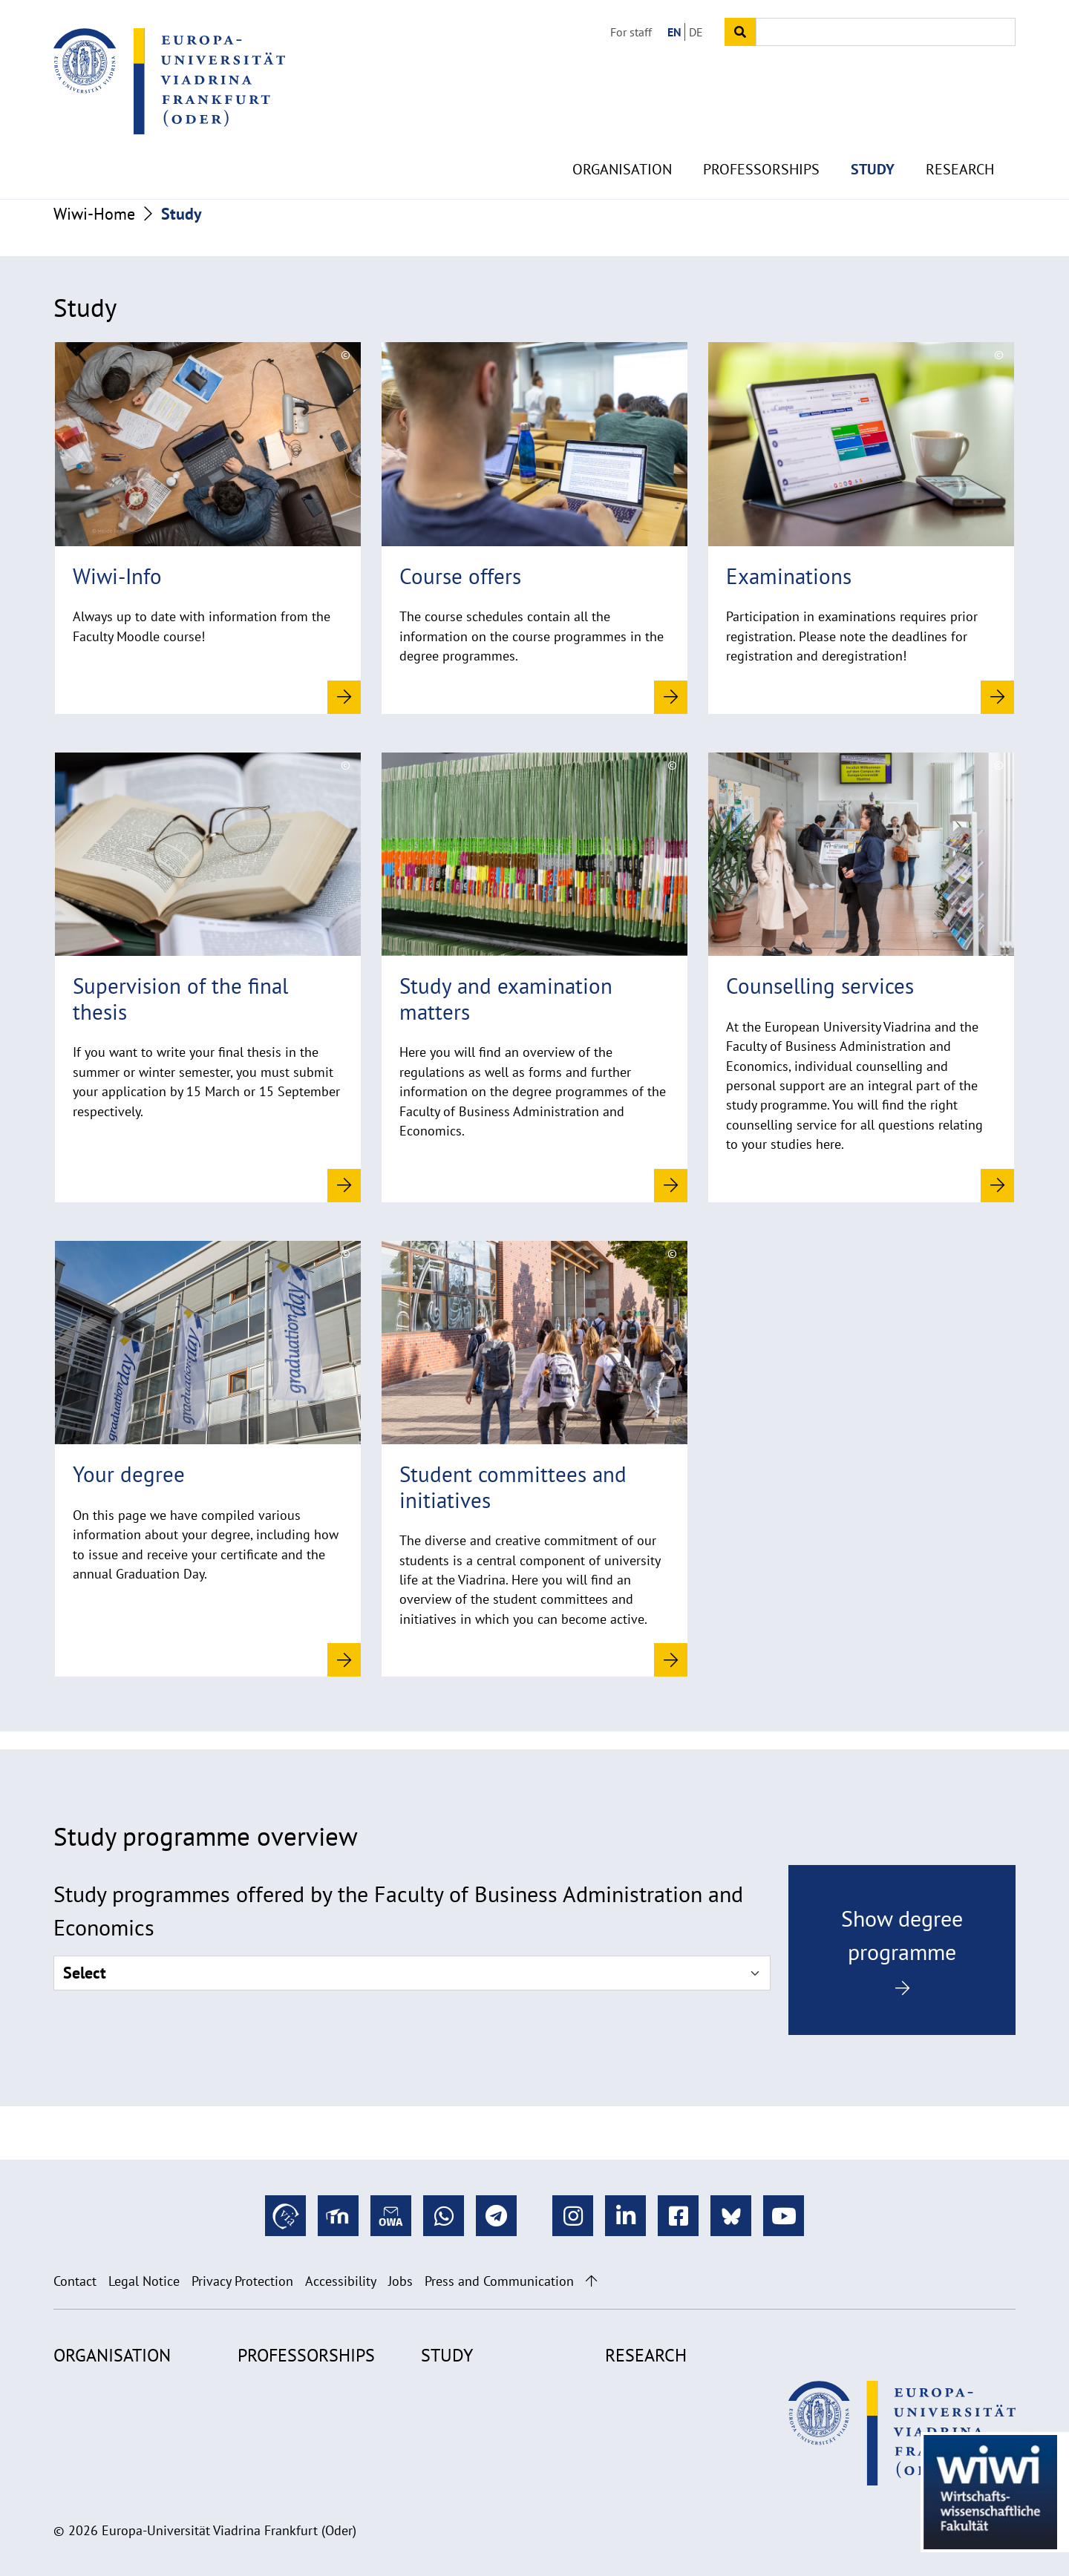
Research (960, 133)
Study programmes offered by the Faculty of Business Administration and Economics (398, 1910)
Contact (75, 2281)
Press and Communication (499, 2281)
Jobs (400, 2281)
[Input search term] (886, 32)
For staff (631, 31)
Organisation (622, 133)
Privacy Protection (242, 2281)
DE (696, 31)
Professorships (761, 133)
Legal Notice (144, 2281)
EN (674, 31)
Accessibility (340, 2281)
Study (873, 133)
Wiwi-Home (94, 213)
